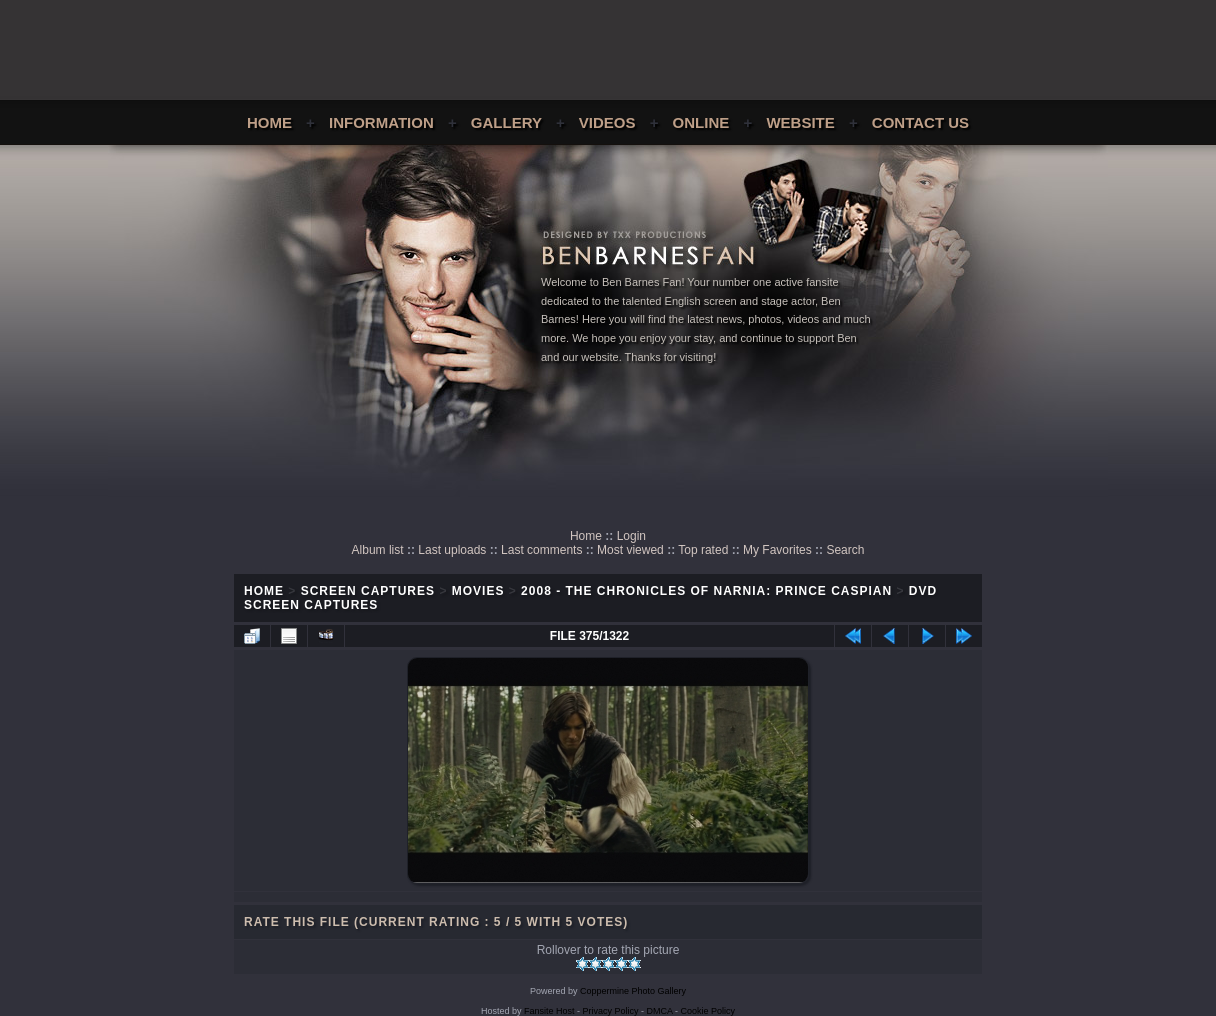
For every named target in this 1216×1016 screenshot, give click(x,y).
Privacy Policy (611, 1011)
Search (845, 550)
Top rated (703, 550)
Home (269, 122)
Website (800, 122)
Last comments (541, 550)
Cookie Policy (708, 1011)
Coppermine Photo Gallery (633, 991)
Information (381, 122)
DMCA (660, 1011)
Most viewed (630, 550)
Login (631, 536)
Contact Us (920, 122)
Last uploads (452, 550)
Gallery (506, 122)
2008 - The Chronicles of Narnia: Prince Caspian (706, 591)
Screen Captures (368, 591)
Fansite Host (549, 1011)
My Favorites (777, 550)
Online (701, 122)
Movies (478, 591)
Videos (607, 122)
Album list (378, 550)
